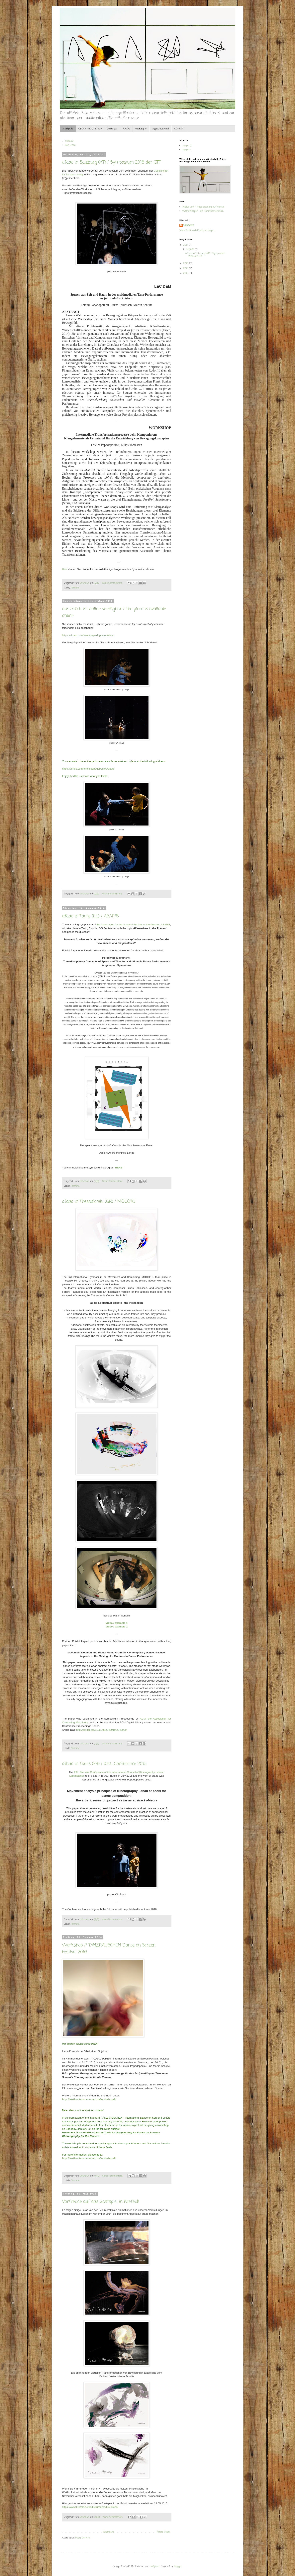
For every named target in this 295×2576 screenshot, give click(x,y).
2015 (186, 268)
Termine (69, 141)
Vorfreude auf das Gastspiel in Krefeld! (100, 2201)
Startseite (67, 129)
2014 (186, 273)
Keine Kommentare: (112, 583)
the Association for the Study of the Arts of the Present (127, 924)
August (190, 249)
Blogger (178, 2566)
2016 (186, 263)
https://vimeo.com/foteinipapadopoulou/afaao (88, 635)
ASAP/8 (165, 924)
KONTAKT (179, 129)
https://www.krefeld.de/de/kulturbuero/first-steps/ (90, 2506)
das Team (70, 145)
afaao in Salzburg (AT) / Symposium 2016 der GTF (111, 162)
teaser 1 (186, 150)
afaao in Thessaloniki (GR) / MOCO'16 (98, 1201)
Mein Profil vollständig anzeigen (196, 230)
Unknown (188, 225)
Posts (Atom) (82, 2538)
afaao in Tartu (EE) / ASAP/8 (90, 916)
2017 (186, 245)
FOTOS (126, 129)
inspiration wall (160, 129)
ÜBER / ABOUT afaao (90, 129)
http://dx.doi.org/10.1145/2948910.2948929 (101, 1729)
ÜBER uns (112, 129)
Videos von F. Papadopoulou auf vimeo (203, 207)
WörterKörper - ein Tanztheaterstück (203, 211)
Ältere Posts (163, 2532)
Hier (64, 569)
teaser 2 (187, 146)
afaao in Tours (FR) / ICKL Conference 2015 (104, 1763)
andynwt (154, 2566)
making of (141, 129)
